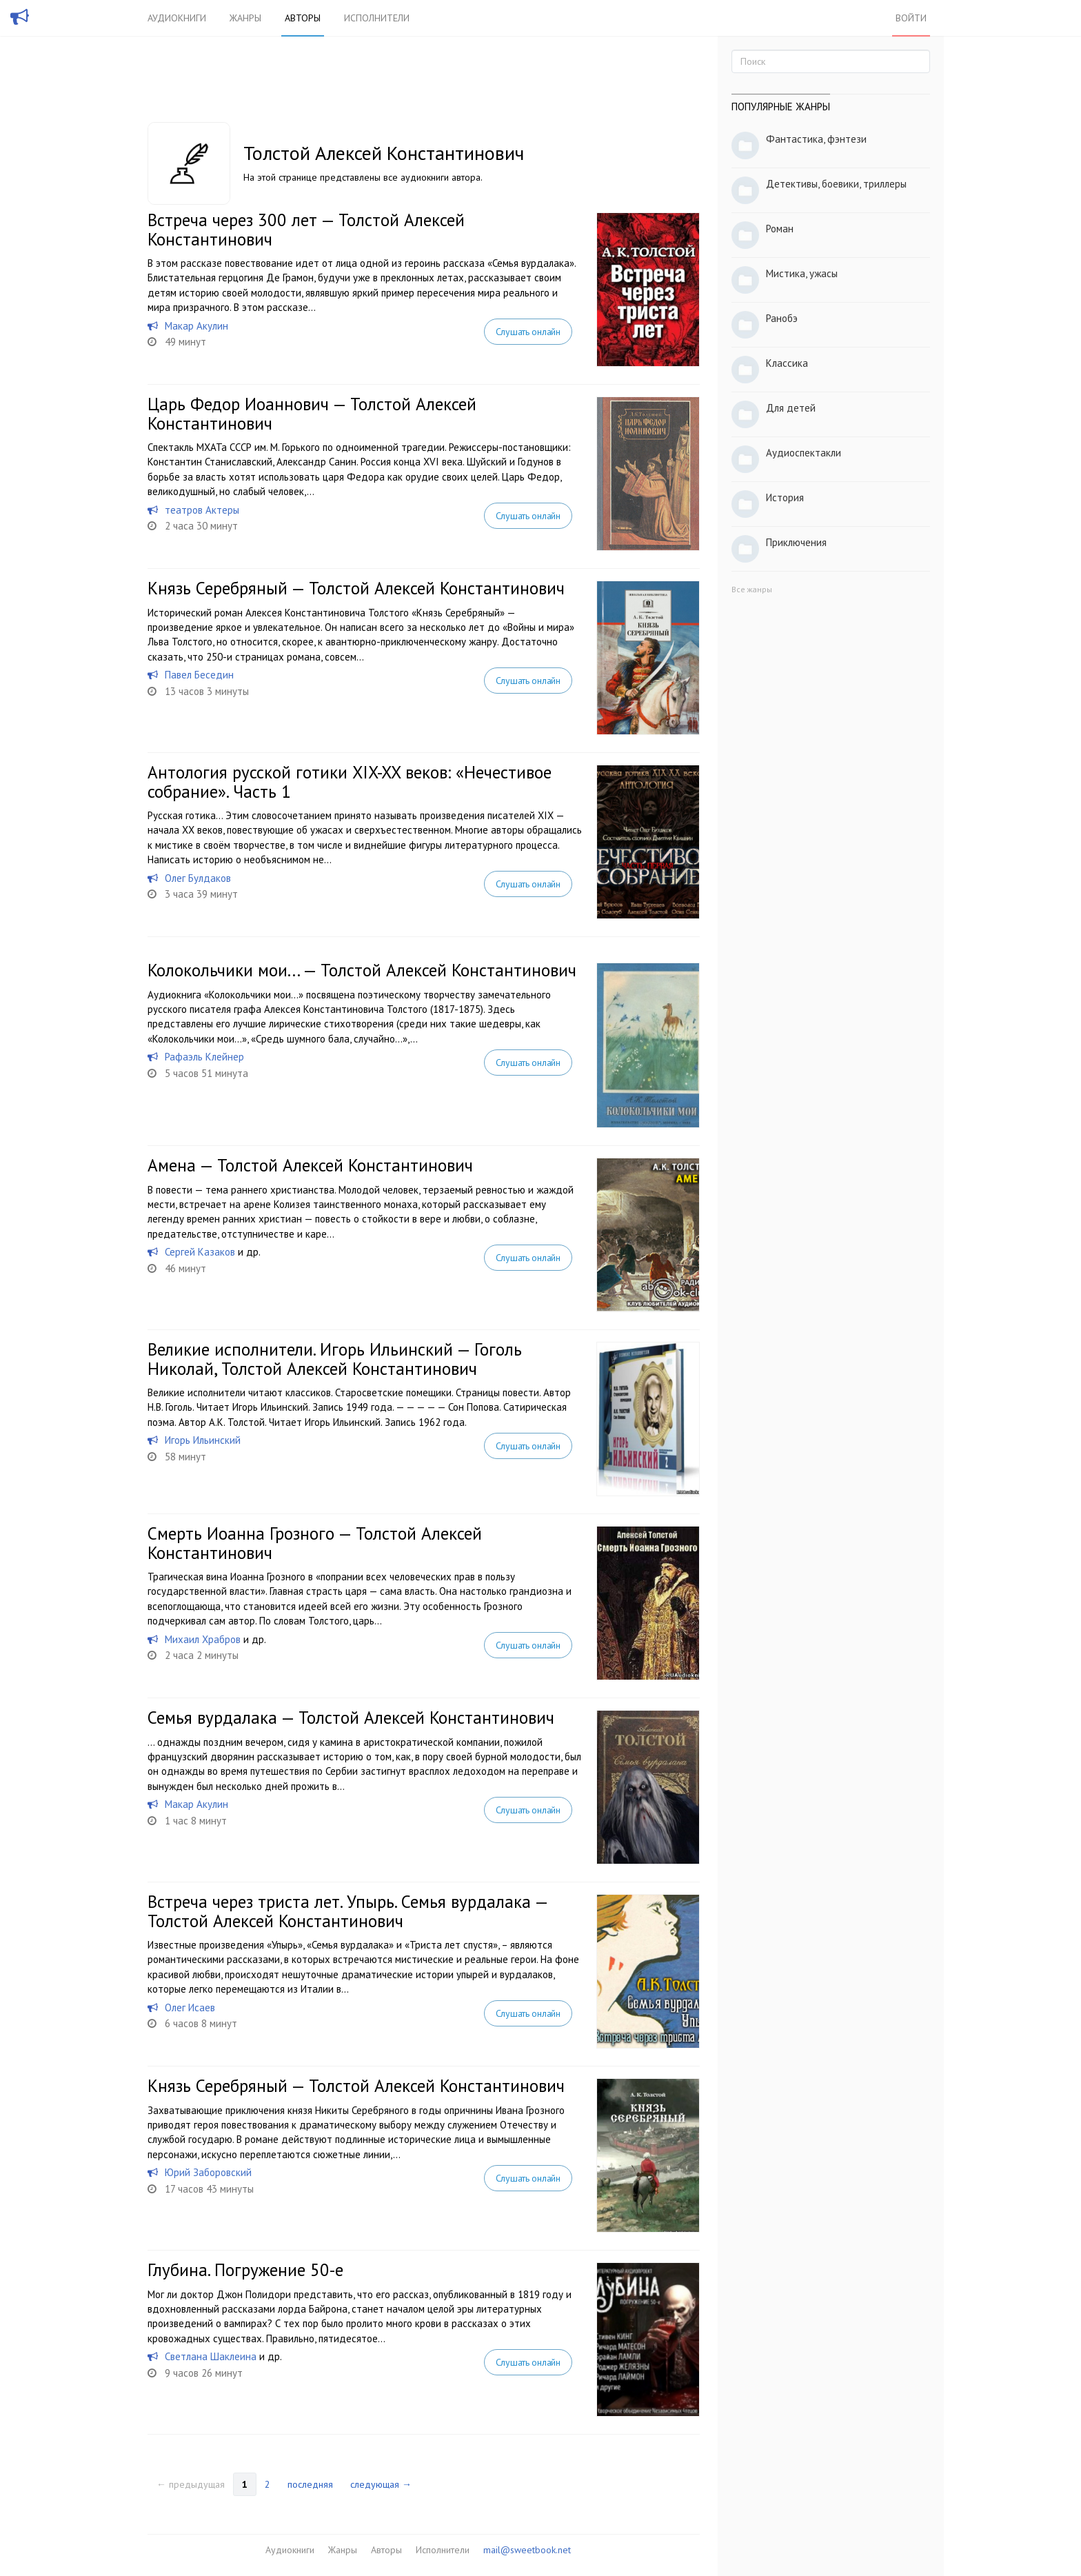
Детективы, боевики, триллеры (836, 183)
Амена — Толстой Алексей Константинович (310, 1165)
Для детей (791, 407)
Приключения (796, 542)
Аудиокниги (177, 18)
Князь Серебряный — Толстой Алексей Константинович (356, 588)
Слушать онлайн (528, 331)
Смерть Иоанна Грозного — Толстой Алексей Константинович (315, 1543)
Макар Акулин (196, 325)
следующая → (381, 2484)
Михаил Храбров (203, 1639)
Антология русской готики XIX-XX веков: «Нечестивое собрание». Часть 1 (350, 782)
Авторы (303, 18)
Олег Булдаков (198, 878)
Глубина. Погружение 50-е (245, 2270)
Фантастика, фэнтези (816, 138)
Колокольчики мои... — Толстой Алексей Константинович (362, 970)
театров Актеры (202, 509)
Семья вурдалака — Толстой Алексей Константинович (351, 1718)
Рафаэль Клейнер (204, 1056)
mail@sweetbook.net (527, 2550)
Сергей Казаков (200, 1251)
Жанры (245, 18)
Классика (787, 363)
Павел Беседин (199, 674)
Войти (911, 18)
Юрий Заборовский (208, 2172)
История (785, 497)
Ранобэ (782, 318)
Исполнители (377, 18)
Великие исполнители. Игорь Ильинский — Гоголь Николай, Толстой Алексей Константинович (335, 1359)
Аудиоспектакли (803, 452)
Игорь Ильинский (203, 1440)
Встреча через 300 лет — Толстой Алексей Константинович (306, 229)
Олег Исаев (190, 2007)
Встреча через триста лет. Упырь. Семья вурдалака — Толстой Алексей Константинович (347, 1911)
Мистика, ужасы (802, 273)
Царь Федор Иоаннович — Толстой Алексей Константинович (312, 413)
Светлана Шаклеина (210, 2356)
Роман (780, 228)
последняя (310, 2484)
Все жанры (751, 589)
